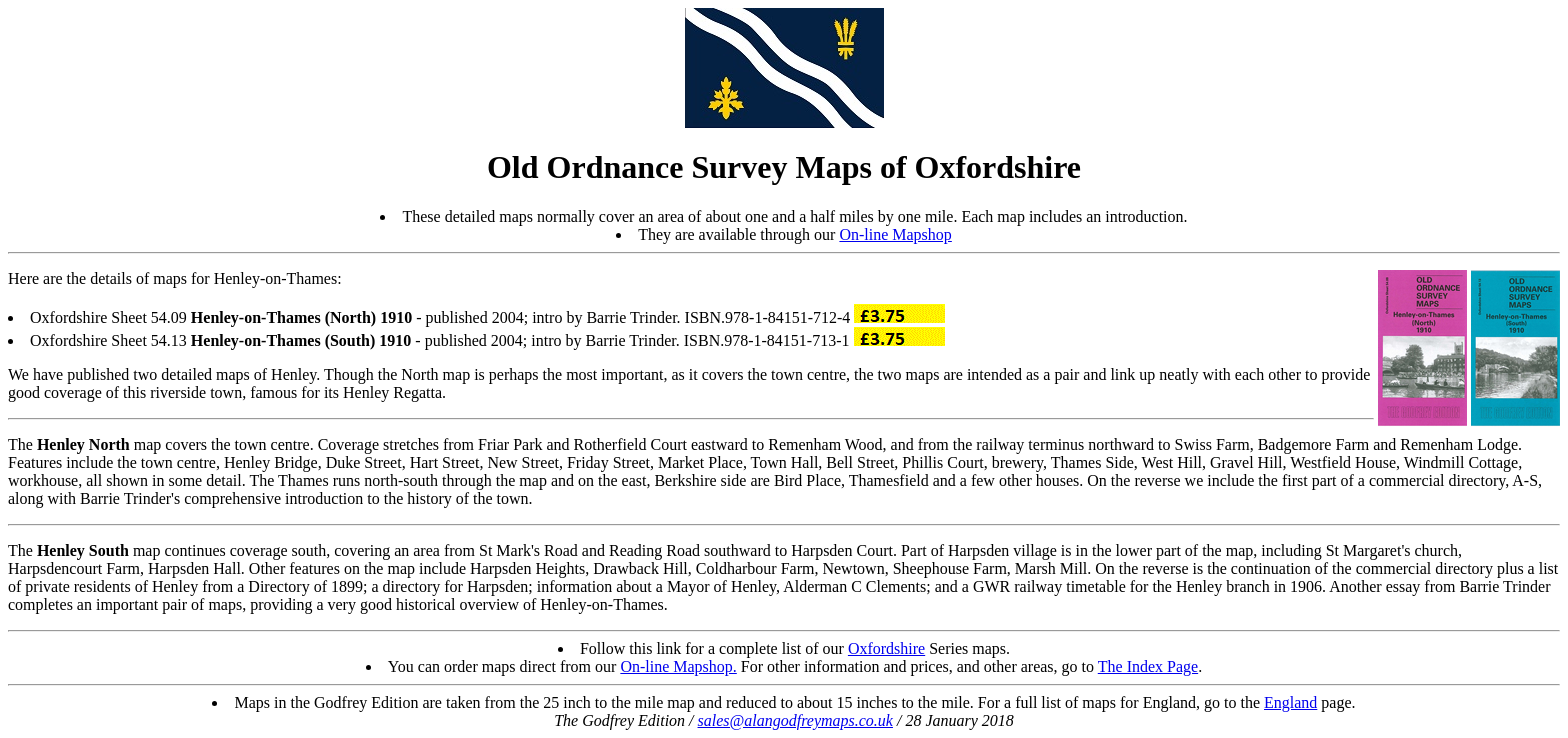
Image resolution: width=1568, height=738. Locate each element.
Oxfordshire (886, 648)
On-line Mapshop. (678, 666)
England (1290, 702)
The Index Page (1148, 666)
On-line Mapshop (895, 234)
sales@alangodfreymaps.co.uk (795, 720)
